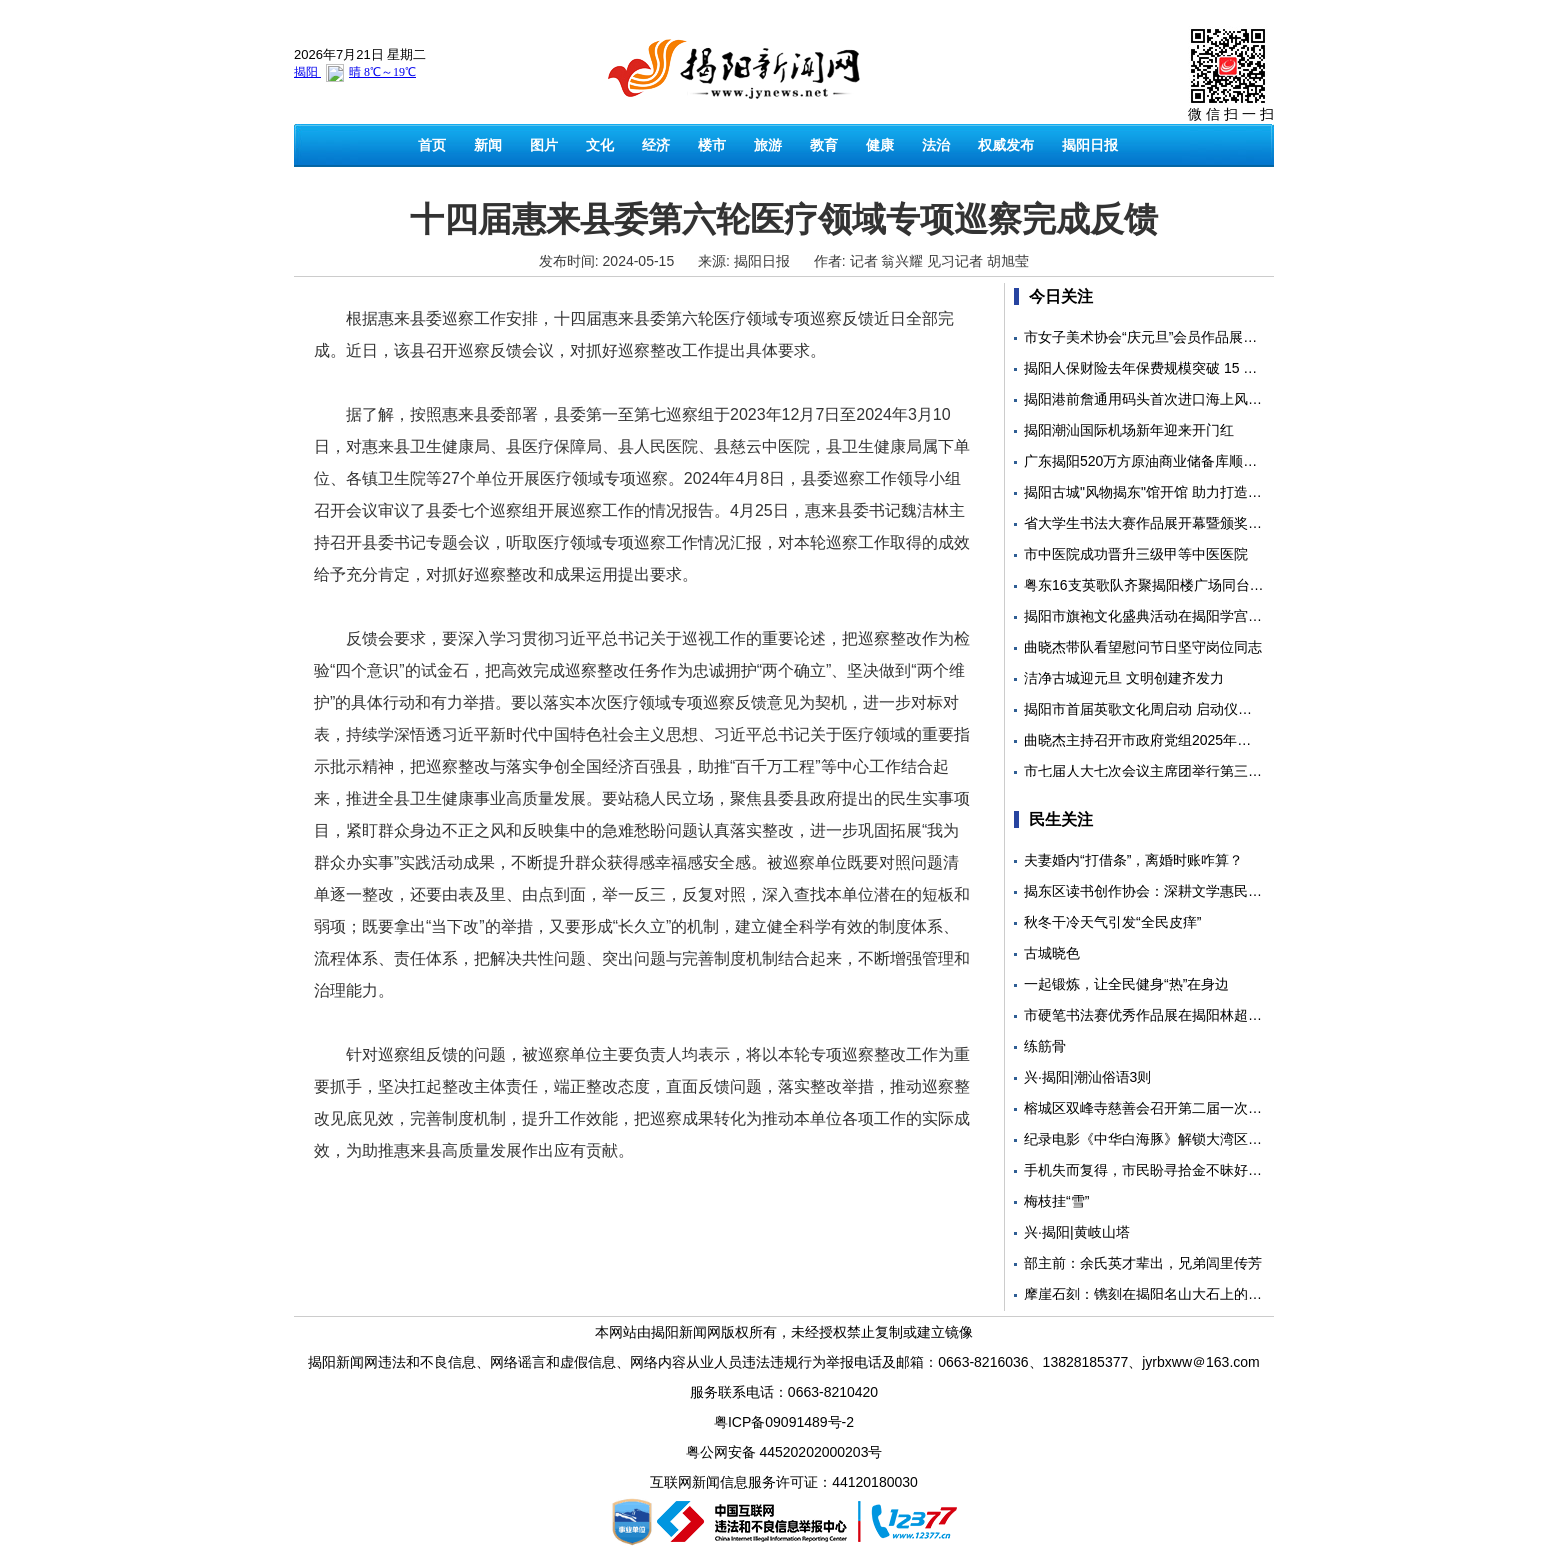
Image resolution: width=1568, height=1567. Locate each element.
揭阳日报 (1090, 145)
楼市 (712, 145)
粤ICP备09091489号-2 (784, 1422)
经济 (656, 145)
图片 (544, 145)
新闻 (488, 145)
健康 (880, 145)
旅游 (768, 145)
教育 (824, 145)
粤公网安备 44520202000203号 (784, 1452)
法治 (936, 145)
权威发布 (1006, 145)
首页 (432, 145)
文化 (600, 145)
